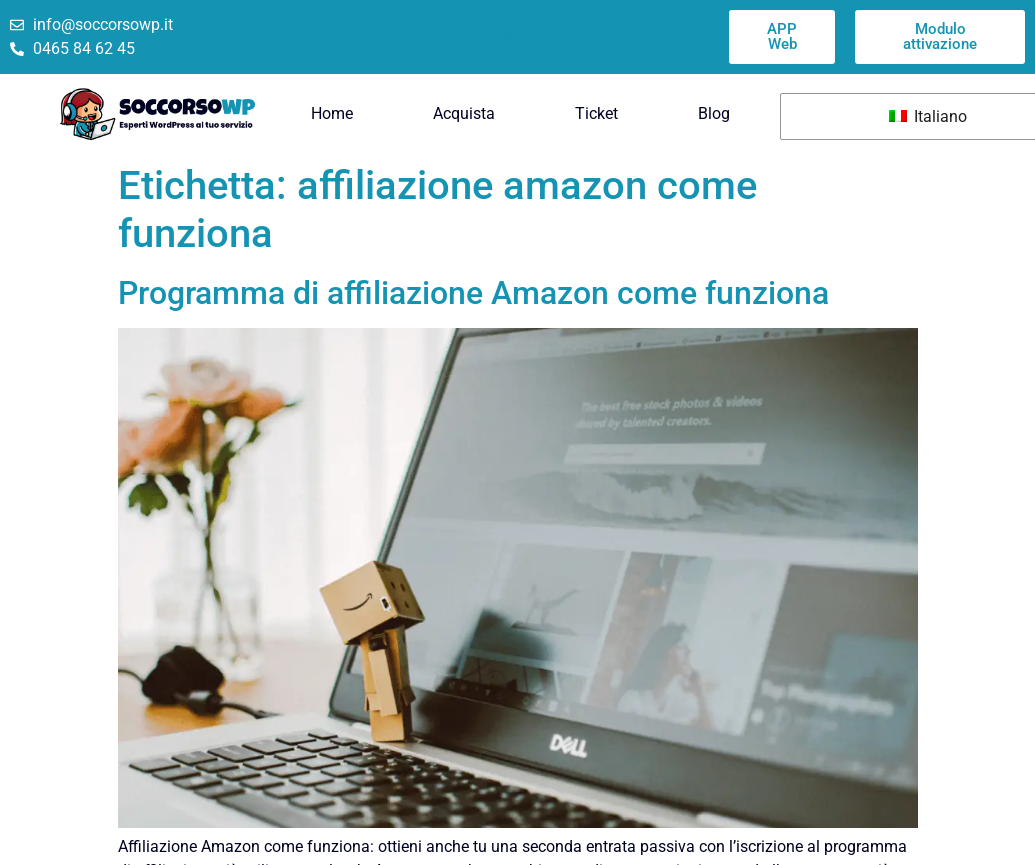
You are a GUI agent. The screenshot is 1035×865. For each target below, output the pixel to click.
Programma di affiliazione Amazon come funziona (473, 293)
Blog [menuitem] (714, 113)
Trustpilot (514, 36)
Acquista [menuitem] (464, 113)
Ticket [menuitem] (596, 113)
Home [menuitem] (332, 113)
